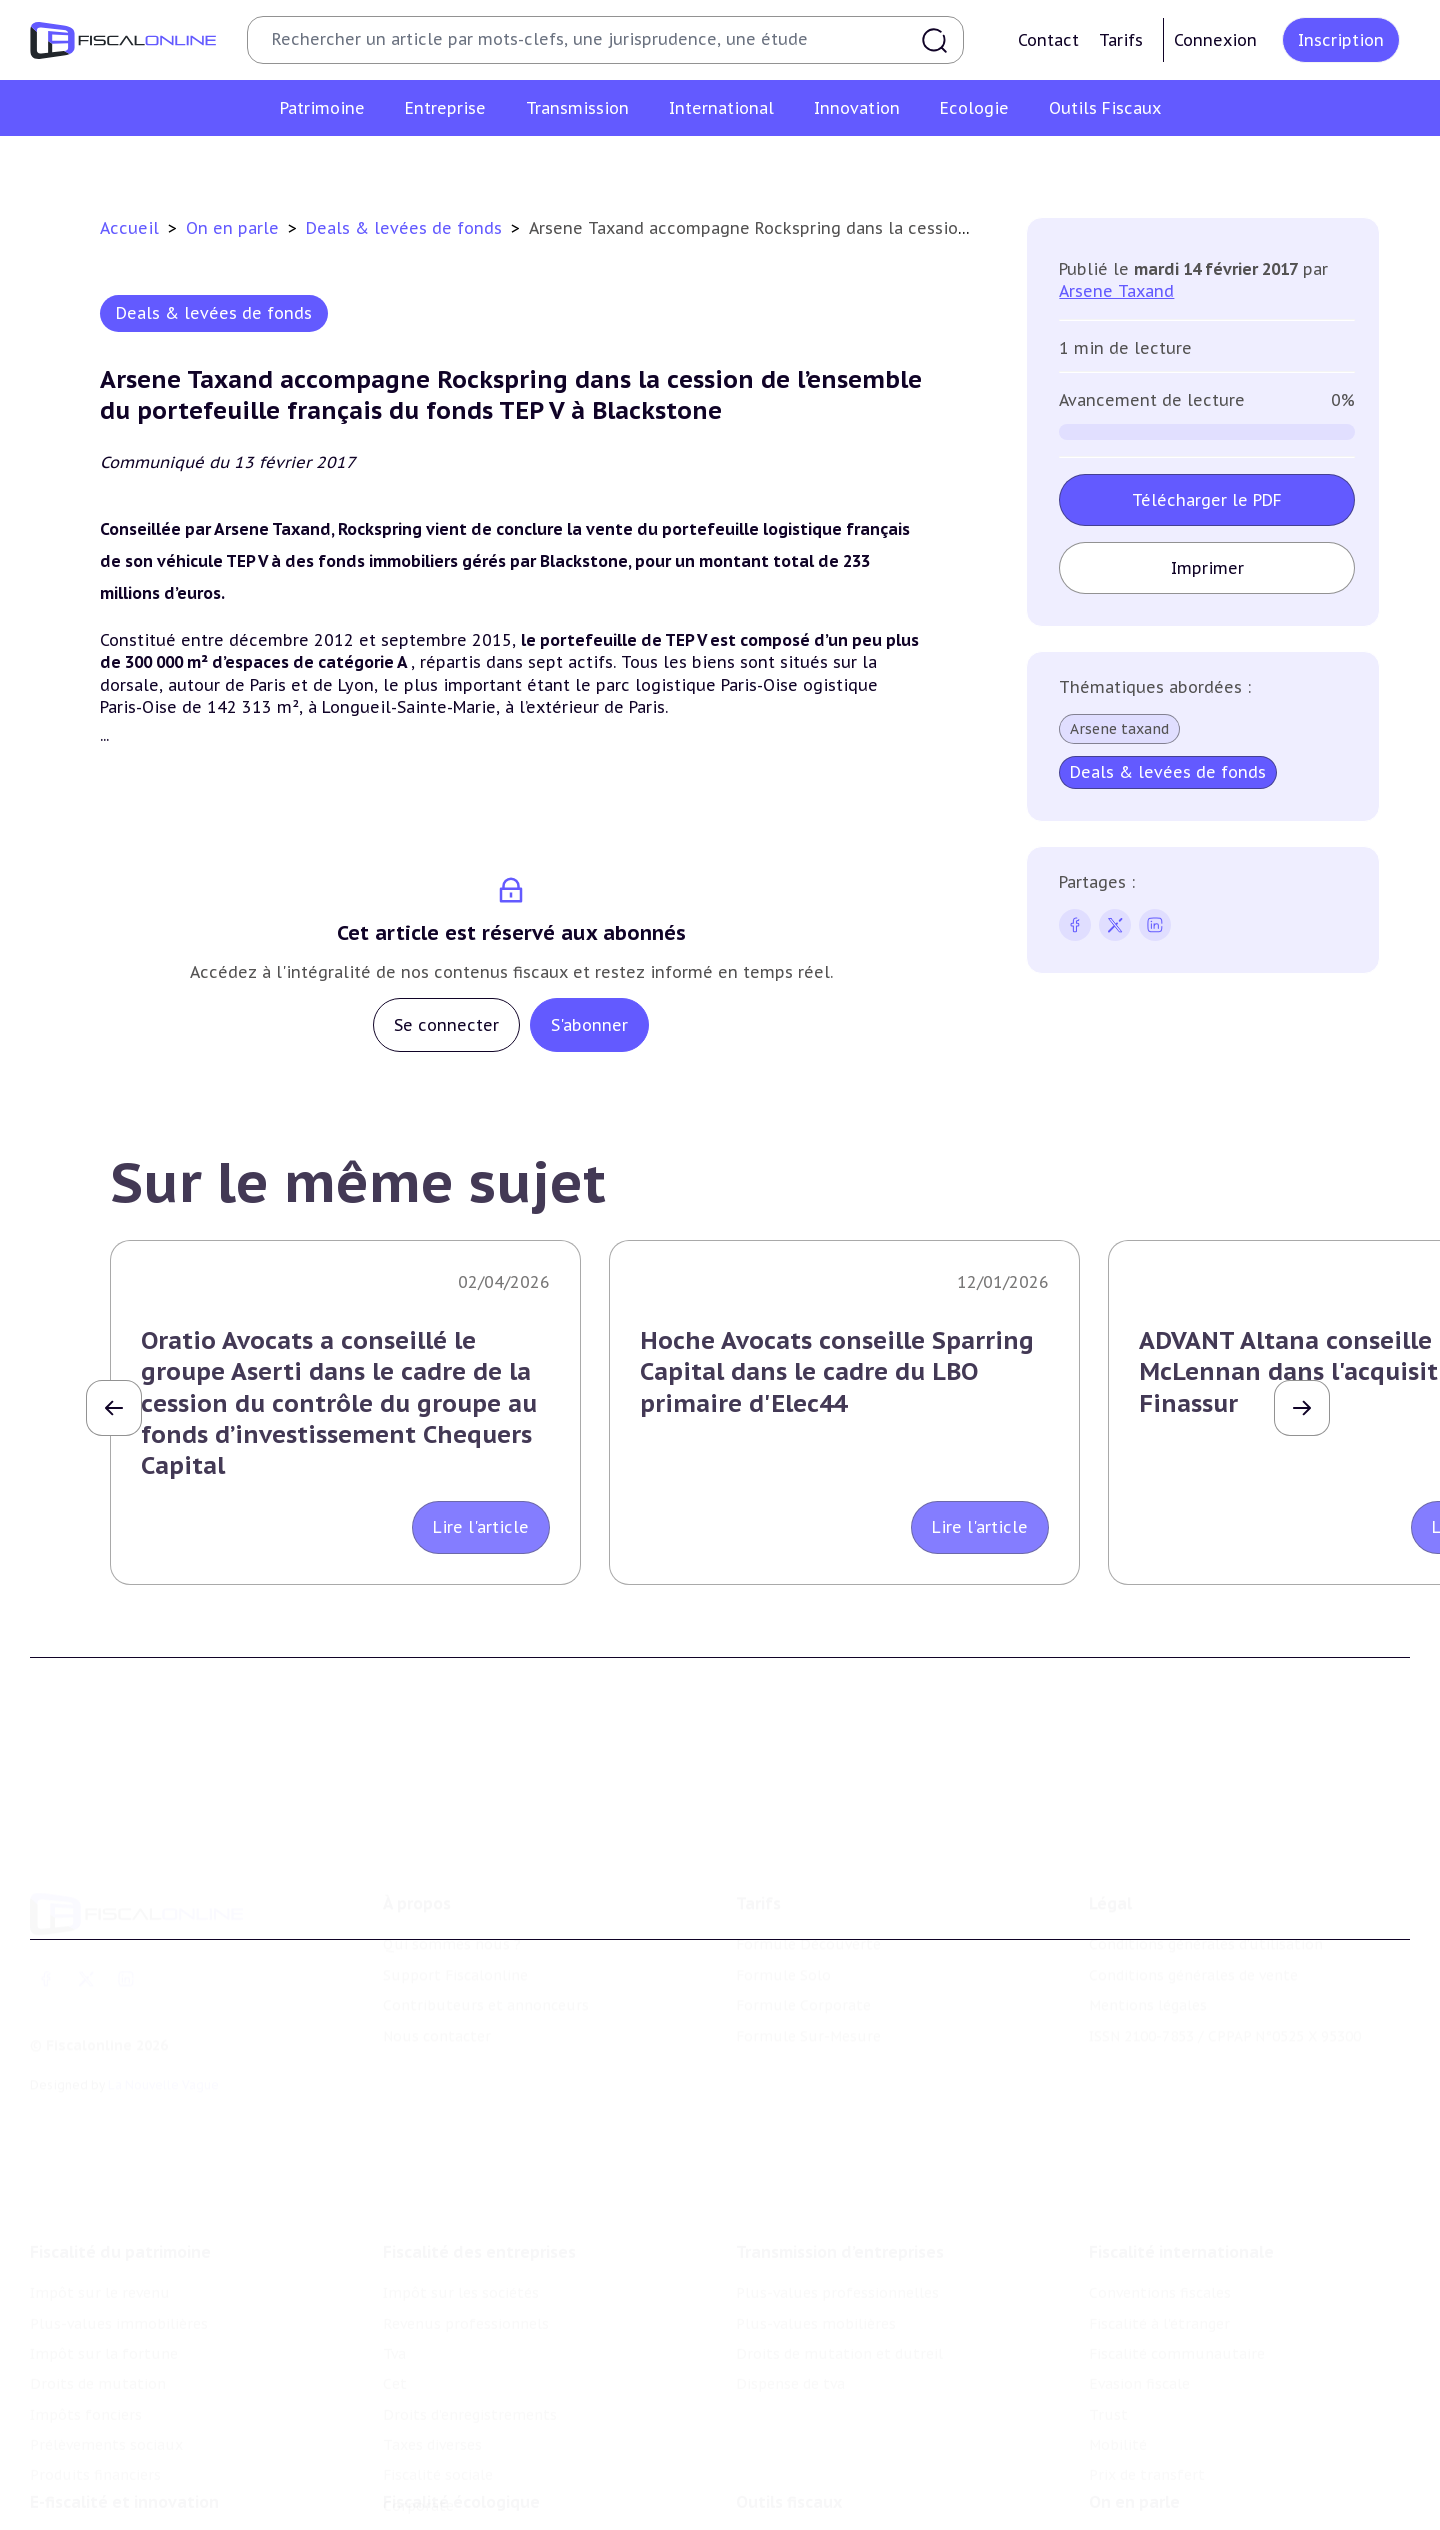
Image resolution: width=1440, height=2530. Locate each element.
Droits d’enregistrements (470, 2372)
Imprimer (1207, 568)
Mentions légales (1148, 1974)
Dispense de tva (790, 2342)
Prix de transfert (1147, 2433)
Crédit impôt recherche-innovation (151, 2510)
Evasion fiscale (1139, 2342)
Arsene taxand (1119, 729)
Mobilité (1118, 2403)
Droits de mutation (98, 2342)
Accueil (129, 228)
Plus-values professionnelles (837, 2251)
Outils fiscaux (789, 2469)
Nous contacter (437, 2005)
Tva (394, 2312)
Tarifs (1121, 40)
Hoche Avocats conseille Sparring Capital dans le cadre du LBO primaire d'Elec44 (837, 1371)
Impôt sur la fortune (104, 2312)
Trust (1108, 2372)
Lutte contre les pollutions (479, 2510)
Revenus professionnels (466, 2281)
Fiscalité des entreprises (479, 2210)
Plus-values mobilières (816, 2281)
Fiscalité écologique (461, 2469)
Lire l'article (481, 1527)
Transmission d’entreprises (840, 2210)
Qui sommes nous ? (452, 1914)
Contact (1048, 40)
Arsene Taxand (1116, 291)
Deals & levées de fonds (406, 228)
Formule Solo (783, 1944)
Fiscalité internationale (1181, 2210)
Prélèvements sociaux (106, 2403)
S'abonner (589, 1025)
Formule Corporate (803, 1974)
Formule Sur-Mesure (808, 2005)
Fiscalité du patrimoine (120, 2210)
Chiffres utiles (787, 2510)
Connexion (1215, 40)
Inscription (1341, 40)
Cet (395, 2342)
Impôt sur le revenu (100, 2251)
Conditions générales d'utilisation (1206, 1914)
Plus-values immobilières (119, 2281)
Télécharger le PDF (1207, 500)
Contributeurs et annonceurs (486, 1974)
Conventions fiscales (1160, 2251)
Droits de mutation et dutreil (839, 2312)
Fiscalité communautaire (1177, 2312)
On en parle (235, 228)
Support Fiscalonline (455, 1944)
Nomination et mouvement (1185, 2510)
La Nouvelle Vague (163, 2053)
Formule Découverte (808, 1914)
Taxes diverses (432, 2403)
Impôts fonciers (86, 2372)
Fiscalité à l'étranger (1159, 2281)
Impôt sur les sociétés (461, 2251)
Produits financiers (95, 2433)
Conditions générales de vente (1193, 1944)
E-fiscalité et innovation (124, 2469)
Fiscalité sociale (438, 2433)
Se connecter (446, 1025)
